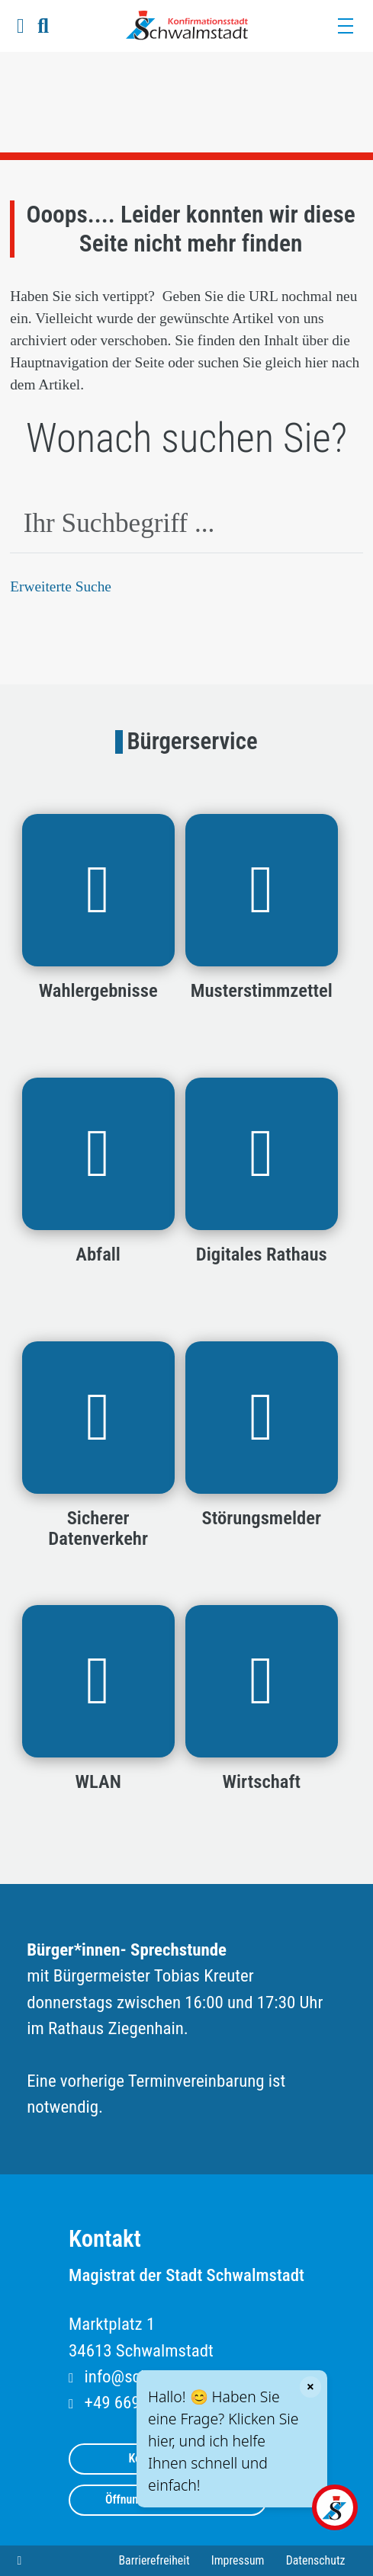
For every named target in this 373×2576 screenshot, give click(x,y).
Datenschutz (316, 2560)
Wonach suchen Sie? (186, 438)
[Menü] (344, 26)
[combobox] (186, 524)
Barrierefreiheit (153, 2560)
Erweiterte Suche (60, 586)
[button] (20, 26)
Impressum (238, 2560)
